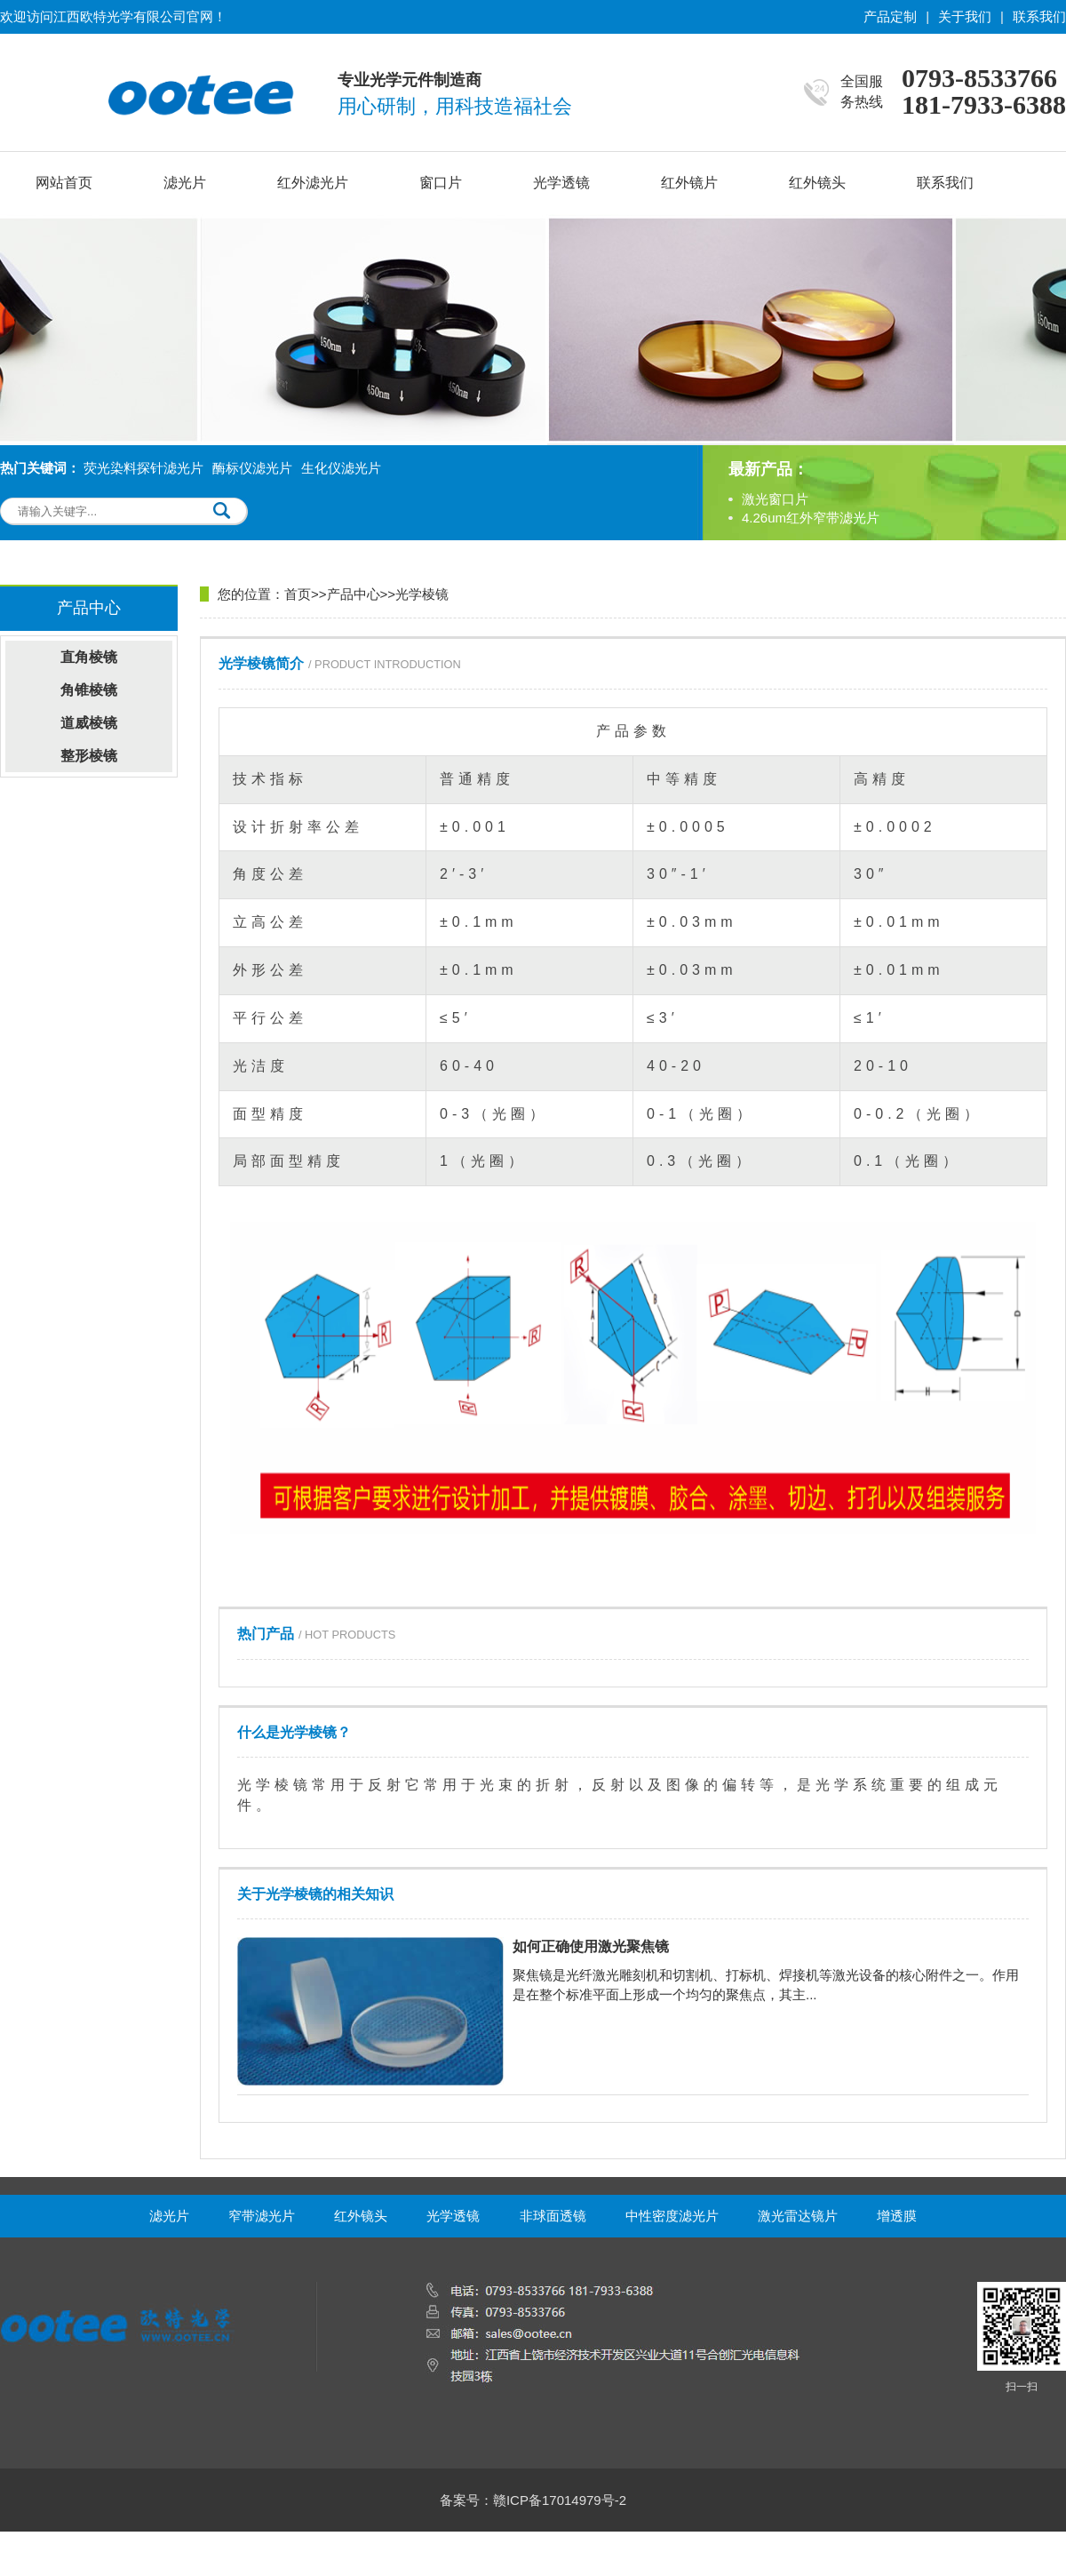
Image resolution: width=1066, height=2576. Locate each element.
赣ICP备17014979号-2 (559, 2500)
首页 (297, 594)
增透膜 (897, 2215)
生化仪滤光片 (341, 467)
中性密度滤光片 (672, 2215)
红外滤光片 (312, 182)
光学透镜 (561, 182)
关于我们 (964, 16)
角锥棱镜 (88, 690)
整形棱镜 (88, 755)
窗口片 (440, 182)
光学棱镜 (422, 594)
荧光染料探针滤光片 (143, 467)
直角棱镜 (88, 657)
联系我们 (1039, 16)
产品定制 (890, 16)
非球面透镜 (553, 2215)
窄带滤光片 (261, 2215)
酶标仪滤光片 (252, 467)
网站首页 (64, 182)
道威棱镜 (88, 722)
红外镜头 (817, 182)
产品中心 (353, 594)
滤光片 (184, 182)
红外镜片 (689, 182)
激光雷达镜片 (798, 2215)
